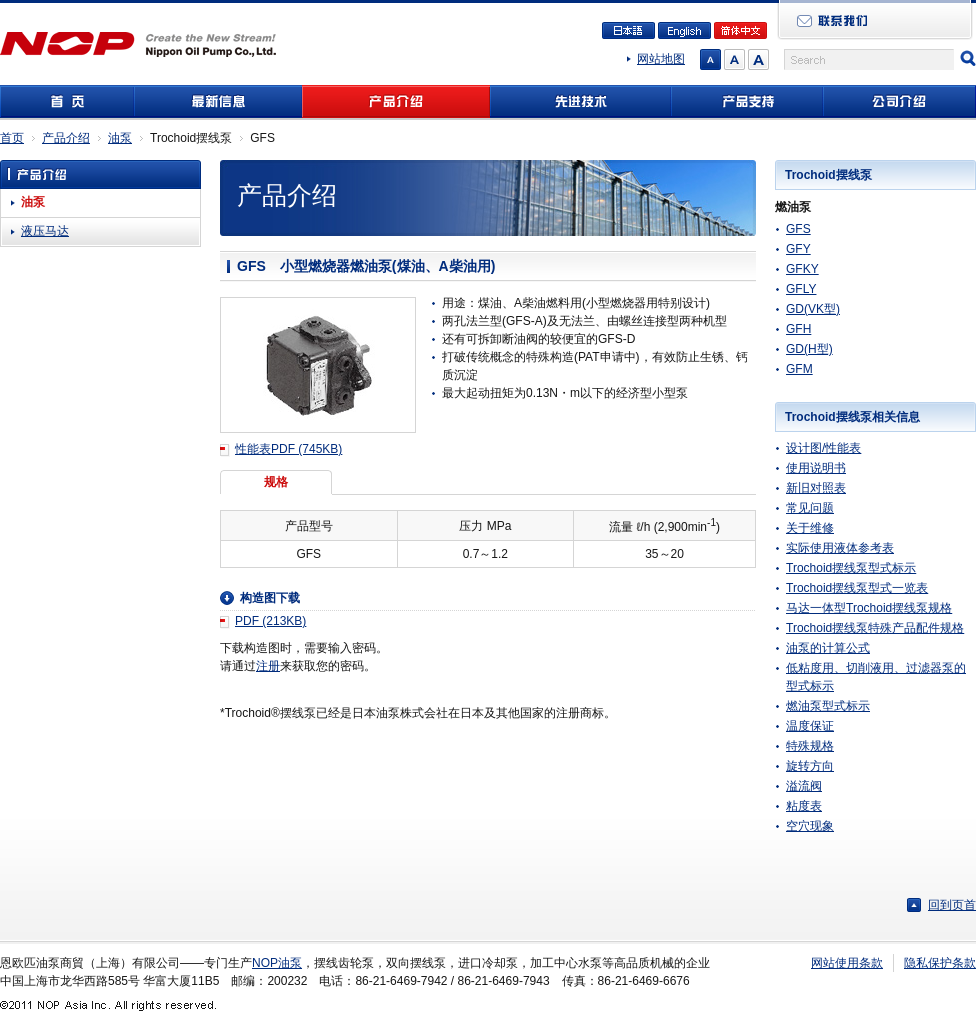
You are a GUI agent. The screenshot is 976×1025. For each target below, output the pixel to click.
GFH (798, 329)
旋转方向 (810, 766)
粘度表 (804, 806)
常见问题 (810, 508)
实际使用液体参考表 (840, 548)
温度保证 (810, 726)
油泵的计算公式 (828, 648)
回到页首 (952, 905)
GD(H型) (809, 349)
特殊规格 (810, 746)
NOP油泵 (277, 963)
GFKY (802, 269)
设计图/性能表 (823, 448)
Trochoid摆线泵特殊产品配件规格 (875, 628)
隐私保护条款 (940, 963)
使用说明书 (816, 468)
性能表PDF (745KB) (288, 449)
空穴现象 (810, 826)
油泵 (120, 138)
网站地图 (661, 59)
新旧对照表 (816, 488)
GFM (799, 369)
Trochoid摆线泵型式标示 (851, 568)
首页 (12, 138)
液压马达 (45, 231)
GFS (798, 229)
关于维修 (810, 528)
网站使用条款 (847, 963)
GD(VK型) (813, 309)
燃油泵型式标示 (828, 706)
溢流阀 (804, 786)
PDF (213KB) (270, 621)
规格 (276, 482)
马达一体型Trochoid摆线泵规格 (869, 608)
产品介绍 (66, 138)
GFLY (801, 289)
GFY (798, 249)
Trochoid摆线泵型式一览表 (857, 588)
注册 (268, 666)
